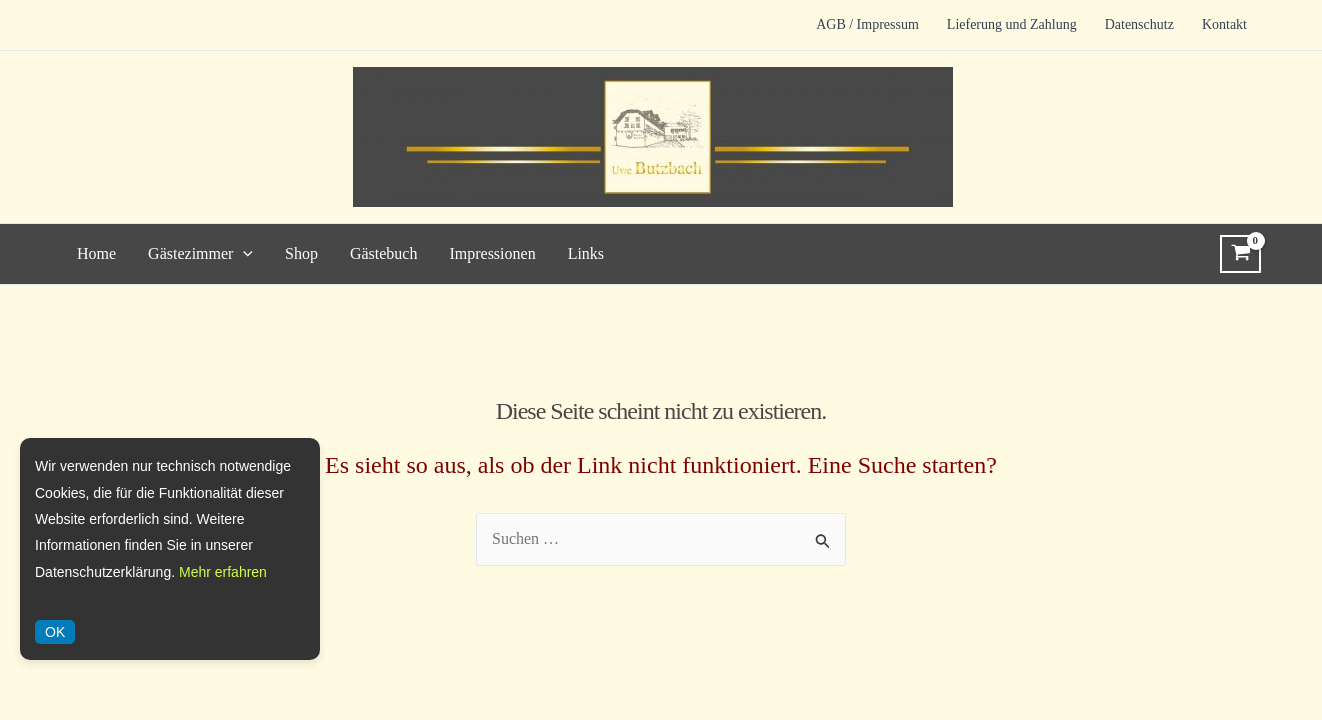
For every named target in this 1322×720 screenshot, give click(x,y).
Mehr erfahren (223, 572)
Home (96, 253)
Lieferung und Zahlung (1012, 24)
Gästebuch (384, 253)
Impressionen (492, 253)
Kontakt (1224, 24)
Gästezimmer (200, 254)
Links (586, 253)
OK (55, 632)
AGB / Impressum (867, 24)
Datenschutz (1139, 24)
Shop (301, 253)
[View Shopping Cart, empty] (1240, 254)
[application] (243, 254)
